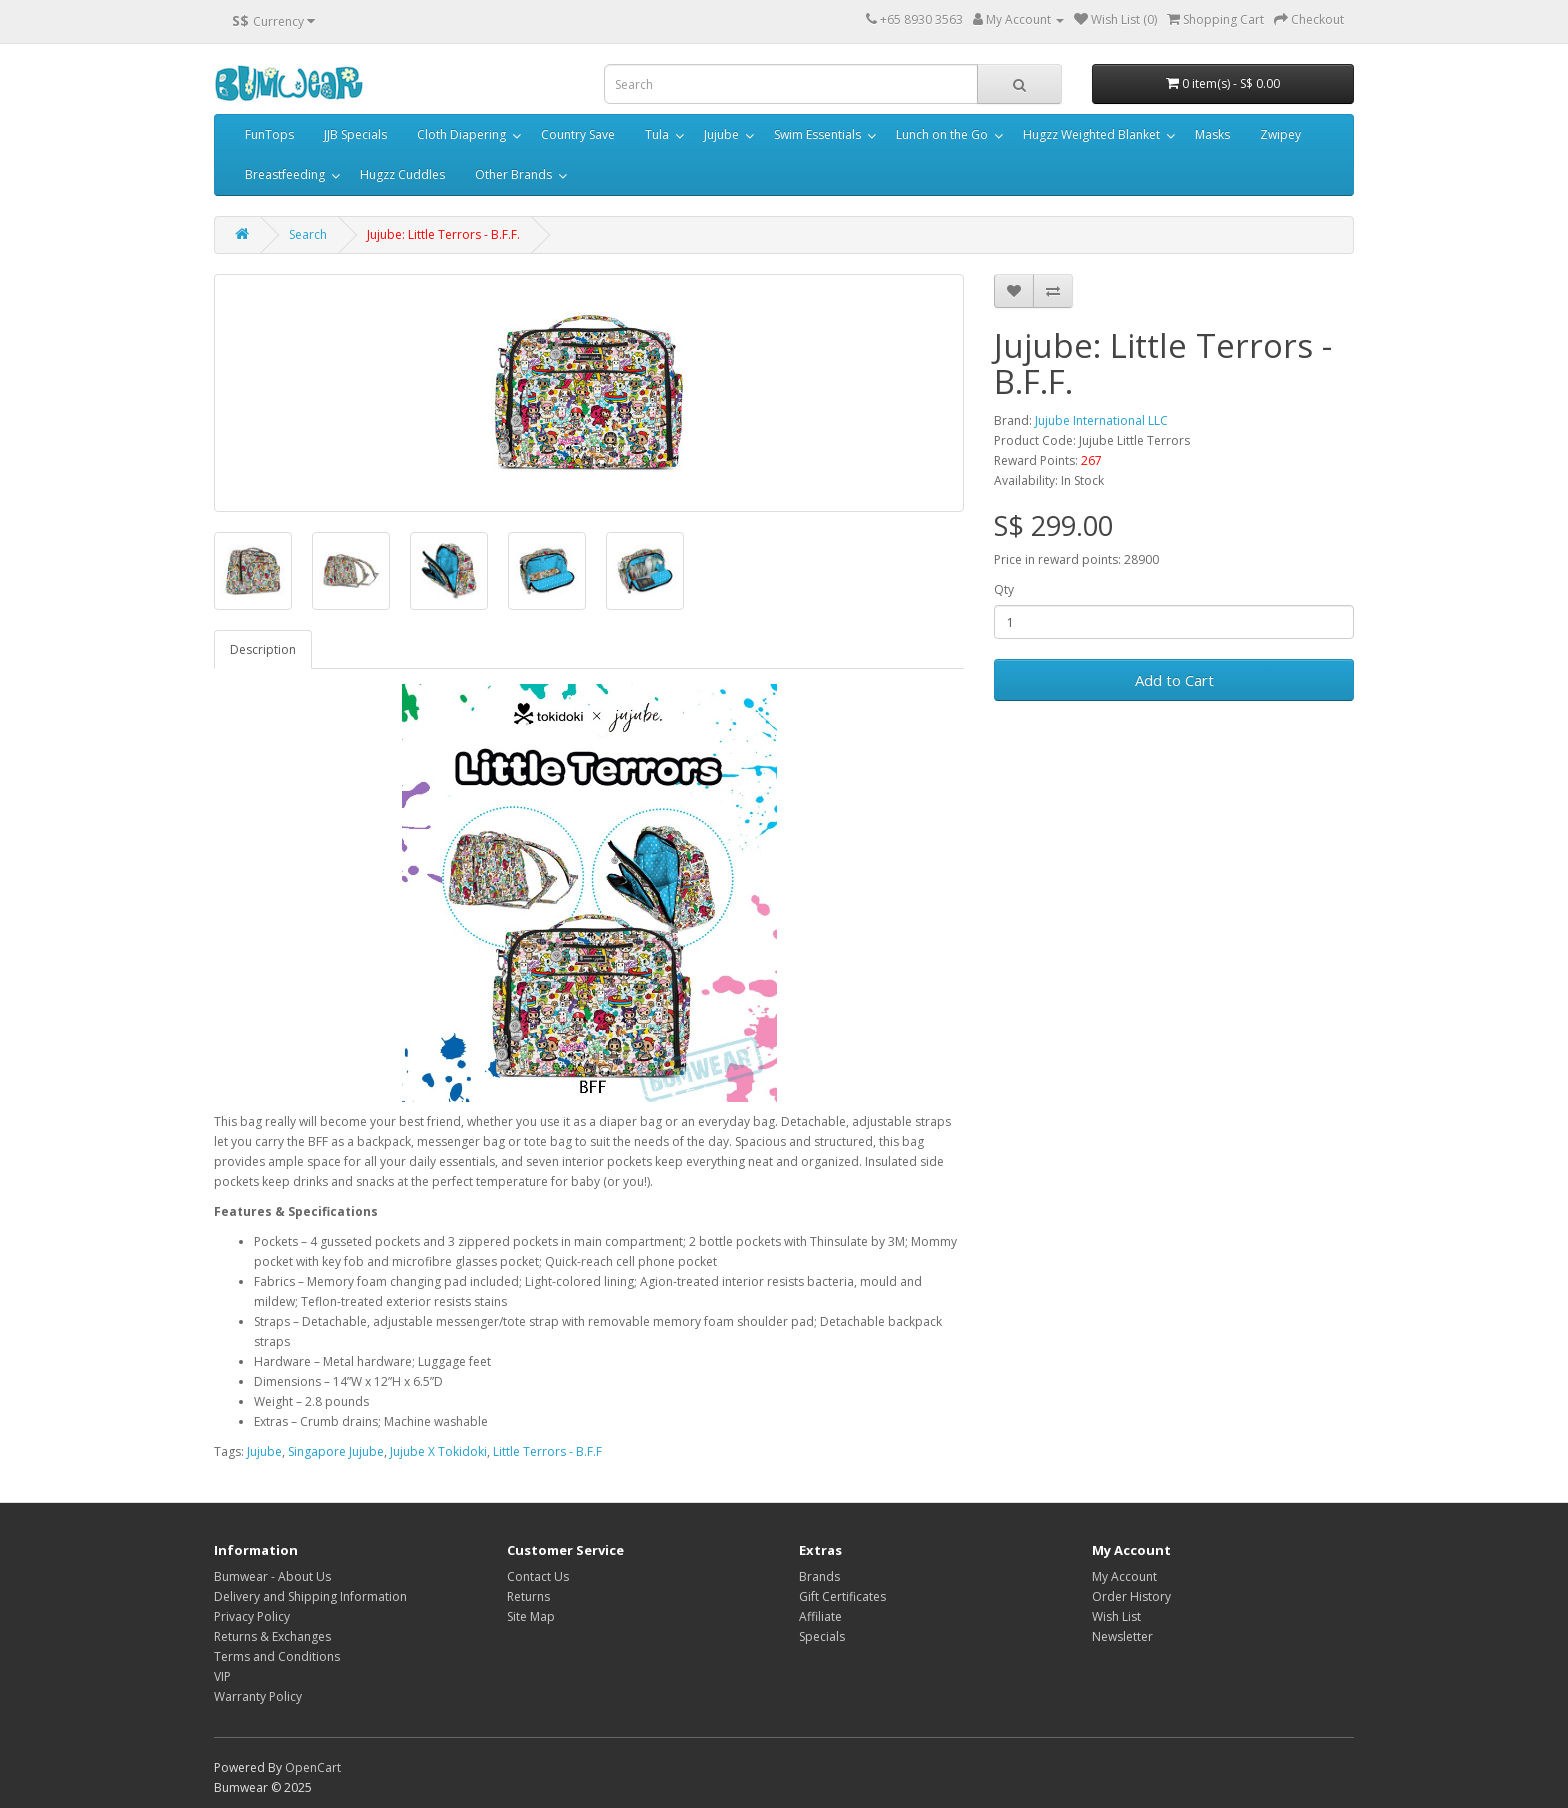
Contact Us (538, 1576)
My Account (1124, 1576)
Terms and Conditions (277, 1656)
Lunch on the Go (942, 134)
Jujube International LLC (1101, 420)
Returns (528, 1596)
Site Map (531, 1616)
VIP (222, 1676)
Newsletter (1122, 1636)
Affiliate (820, 1616)
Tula (657, 134)
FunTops (269, 134)
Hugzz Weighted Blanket (1091, 134)
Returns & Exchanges (272, 1636)
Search (308, 234)
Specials (822, 1636)
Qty (1004, 589)
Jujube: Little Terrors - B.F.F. (443, 234)
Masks (1212, 134)
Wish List (1116, 1616)
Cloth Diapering (461, 134)
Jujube (721, 134)
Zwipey (1280, 134)
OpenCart (313, 1767)
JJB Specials (355, 134)
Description (263, 649)
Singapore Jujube (336, 1451)
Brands (819, 1576)
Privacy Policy (252, 1616)
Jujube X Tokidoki (438, 1451)
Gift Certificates (842, 1596)
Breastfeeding (285, 174)
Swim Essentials (817, 134)
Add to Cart (1174, 680)
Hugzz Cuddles (402, 174)
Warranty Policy (258, 1696)
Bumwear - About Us (272, 1576)
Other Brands (513, 174)
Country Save (578, 134)
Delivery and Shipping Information (310, 1596)
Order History (1131, 1596)
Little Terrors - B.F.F (547, 1451)
